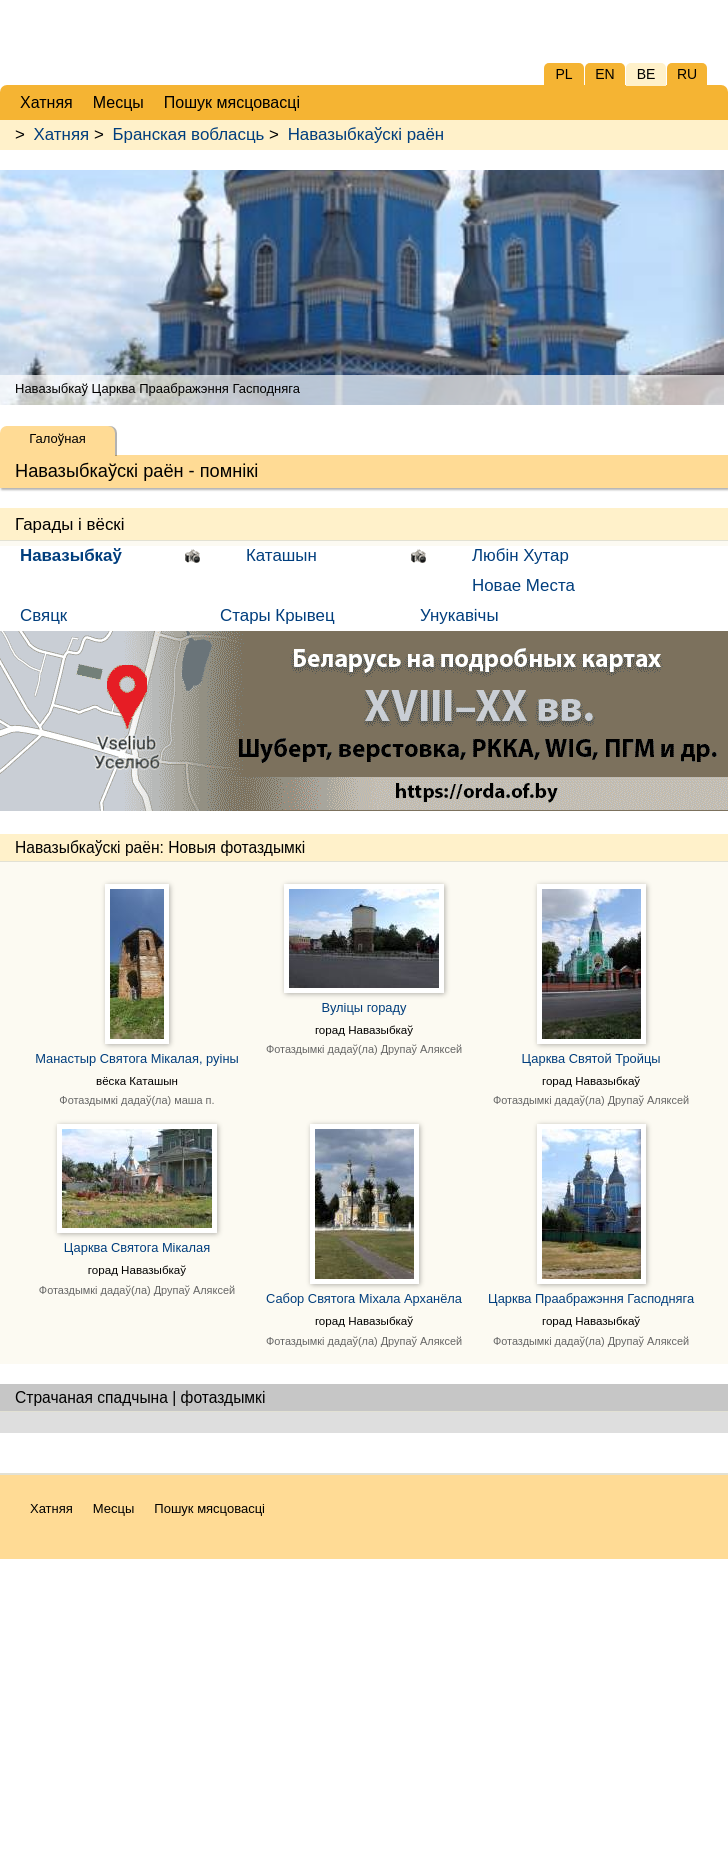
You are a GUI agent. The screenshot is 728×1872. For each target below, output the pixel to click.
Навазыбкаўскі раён (366, 134)
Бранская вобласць (188, 134)
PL (563, 74)
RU (687, 74)
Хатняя (62, 134)
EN (604, 74)
